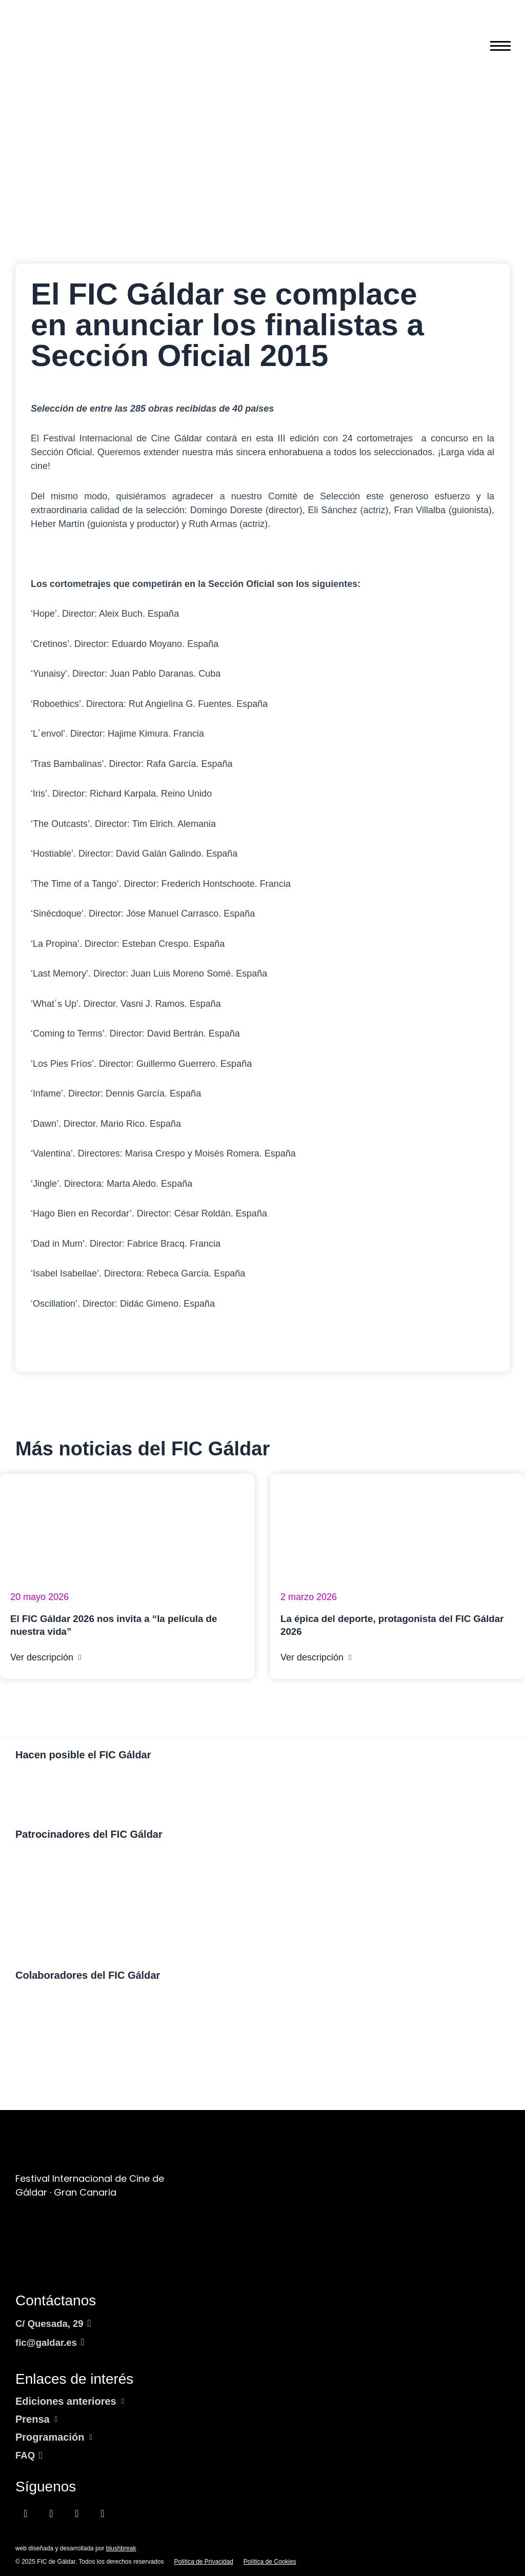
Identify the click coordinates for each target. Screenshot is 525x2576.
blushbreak (121, 2548)
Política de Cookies (270, 2561)
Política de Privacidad (203, 2561)
